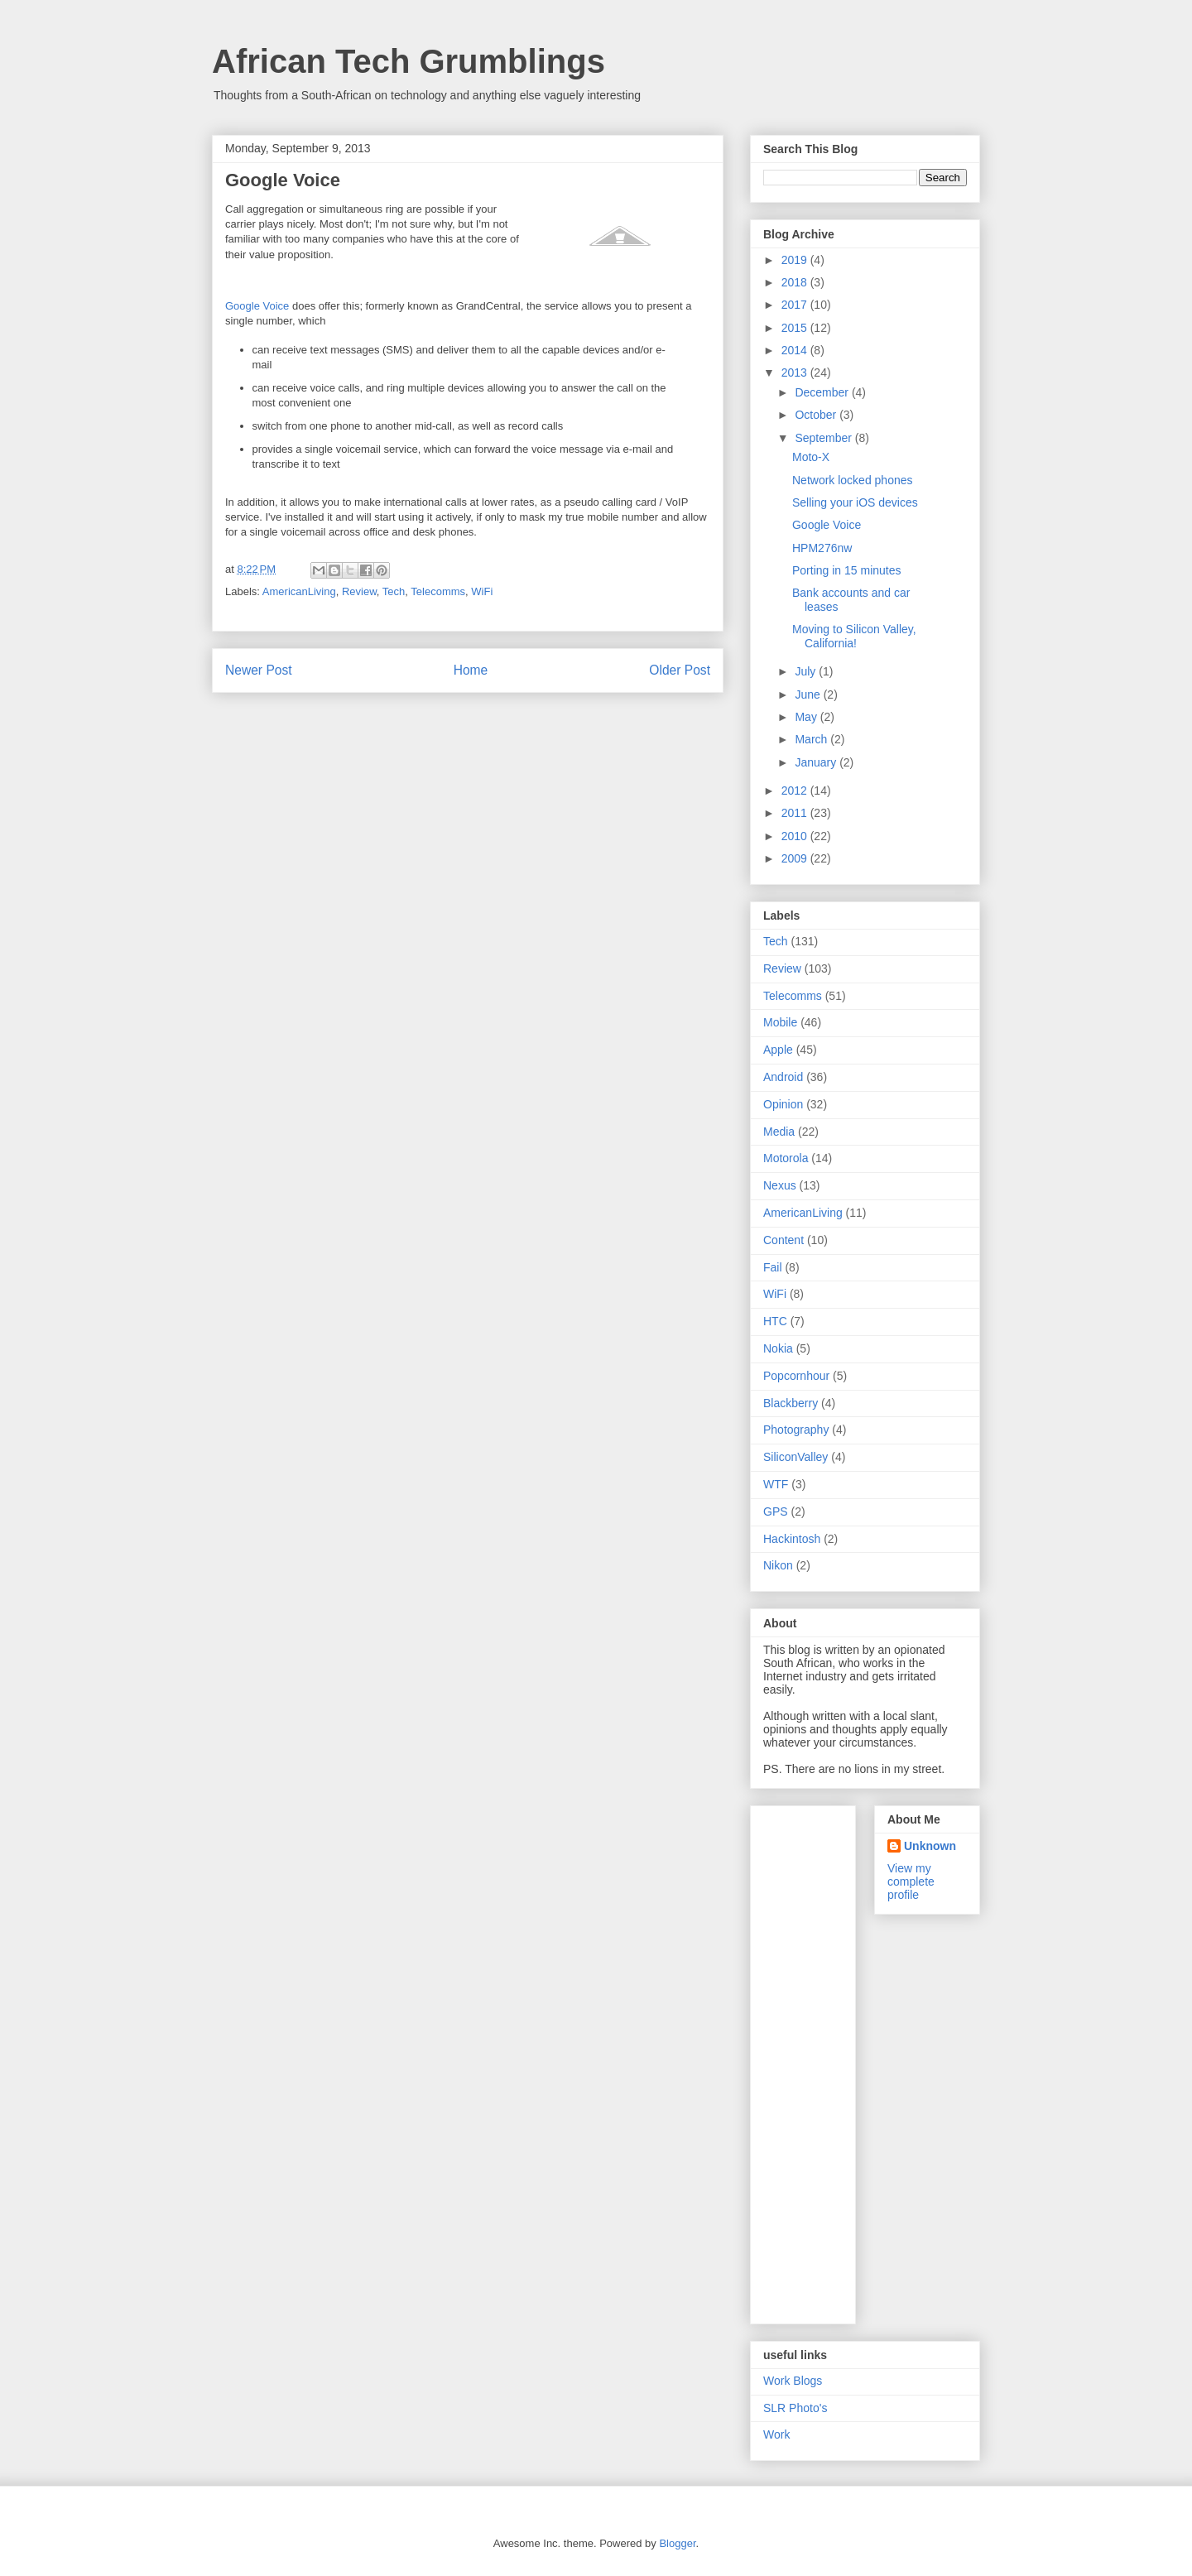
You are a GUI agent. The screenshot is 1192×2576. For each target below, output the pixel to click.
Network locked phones (852, 480)
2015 (795, 327)
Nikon (778, 1565)
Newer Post (258, 670)
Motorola (785, 1158)
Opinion (783, 1104)
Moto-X (810, 457)
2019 (795, 260)
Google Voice (257, 306)
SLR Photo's (795, 2408)
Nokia (778, 1348)
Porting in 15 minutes (846, 570)
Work (776, 2434)
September (824, 438)
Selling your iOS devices (855, 502)
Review (359, 591)
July (807, 671)
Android (783, 1077)
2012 (795, 790)
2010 (795, 836)
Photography (796, 1429)
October (817, 414)
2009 (795, 858)
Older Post (679, 670)
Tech (393, 591)
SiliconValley (795, 1456)
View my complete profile (911, 1881)
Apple (778, 1049)
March (812, 739)
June (809, 694)
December (823, 392)
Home (471, 670)
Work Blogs (792, 2380)
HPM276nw (822, 548)
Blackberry (790, 1403)
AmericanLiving (299, 591)
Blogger (677, 2543)
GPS (775, 1511)
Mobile (780, 1022)
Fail (772, 1267)
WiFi (482, 591)
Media (779, 1131)
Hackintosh (791, 1538)
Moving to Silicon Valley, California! (854, 636)
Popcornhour (796, 1375)
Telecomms (438, 591)
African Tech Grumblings (408, 61)
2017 (795, 304)
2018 (795, 282)
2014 (795, 350)
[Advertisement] (829, 2060)
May (807, 716)
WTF (775, 1484)
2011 (795, 812)
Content (783, 1240)
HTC (775, 1321)
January (817, 762)
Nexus (779, 1185)
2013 (795, 372)
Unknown (930, 1846)
